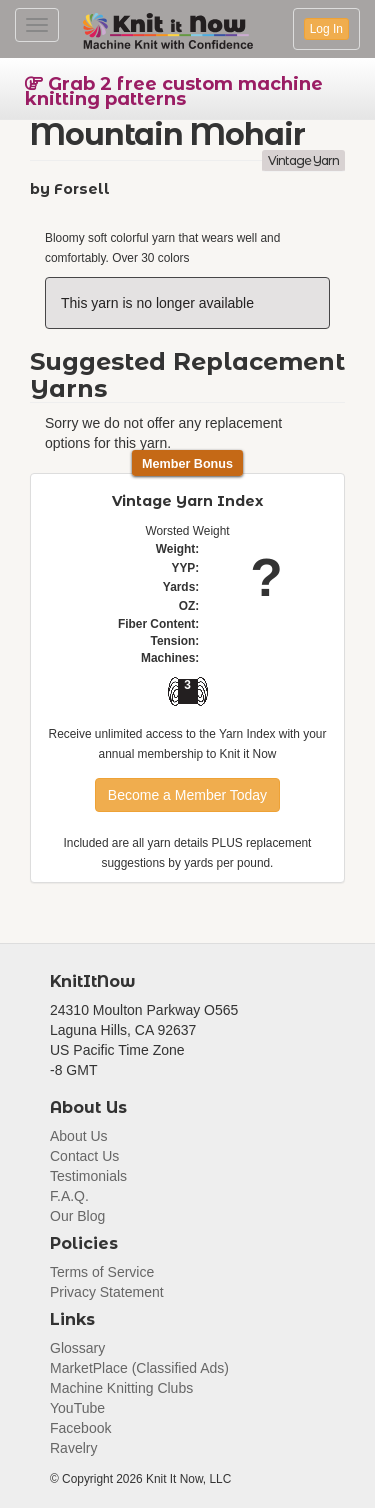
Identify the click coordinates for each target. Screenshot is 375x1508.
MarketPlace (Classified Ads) (139, 1368)
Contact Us (84, 1156)
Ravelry (73, 1448)
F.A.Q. (69, 1196)
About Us (79, 1136)
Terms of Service (102, 1272)
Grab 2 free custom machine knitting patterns (174, 91)
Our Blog (77, 1216)
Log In (326, 29)
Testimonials (88, 1176)
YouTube (77, 1408)
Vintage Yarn (303, 160)
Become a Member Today (187, 795)
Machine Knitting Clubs (121, 1388)
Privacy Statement (107, 1292)
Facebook (80, 1428)
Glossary (77, 1348)
